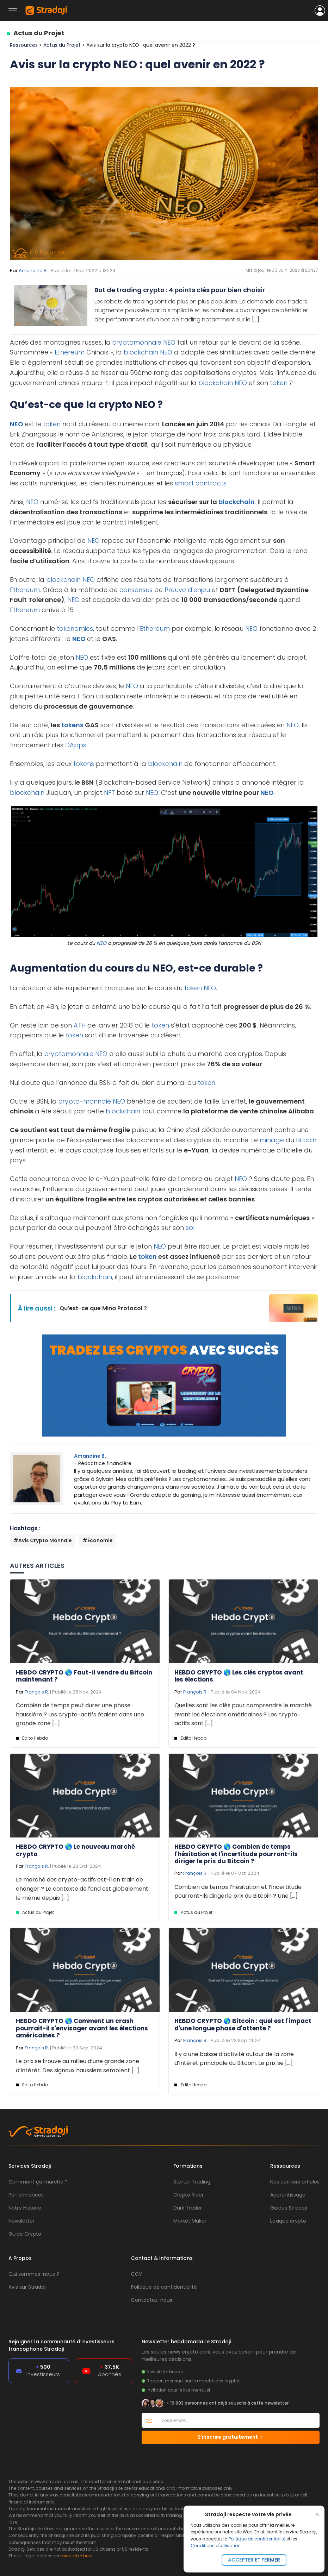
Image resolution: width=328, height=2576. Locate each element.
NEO (169, 342)
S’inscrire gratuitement (230, 2436)
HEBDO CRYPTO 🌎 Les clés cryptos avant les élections (238, 1676)
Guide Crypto (24, 2233)
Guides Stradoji (288, 2207)
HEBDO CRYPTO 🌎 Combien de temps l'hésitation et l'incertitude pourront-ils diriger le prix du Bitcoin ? (236, 1853)
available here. (77, 2556)
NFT (109, 792)
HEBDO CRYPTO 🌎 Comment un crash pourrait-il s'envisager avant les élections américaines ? (82, 2028)
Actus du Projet (38, 33)
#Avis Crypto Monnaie (42, 1540)
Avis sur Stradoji (27, 2287)
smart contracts (201, 483)
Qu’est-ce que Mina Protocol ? (103, 1308)
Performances (26, 2194)
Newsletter (21, 2220)
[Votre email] (238, 2420)
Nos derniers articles (295, 2181)
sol (190, 1227)
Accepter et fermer (254, 2559)
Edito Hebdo (35, 1738)
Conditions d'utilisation (216, 2546)
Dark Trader (187, 2207)
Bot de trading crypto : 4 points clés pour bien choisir (179, 289)
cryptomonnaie (136, 342)
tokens (72, 725)
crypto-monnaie (84, 1101)
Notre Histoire (24, 2207)
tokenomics (75, 628)
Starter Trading (191, 2181)
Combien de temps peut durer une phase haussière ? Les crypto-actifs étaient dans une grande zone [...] (80, 1714)
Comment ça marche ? (38, 2181)
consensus (136, 589)
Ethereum (70, 352)
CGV (136, 2273)
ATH (80, 1025)
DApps (75, 745)
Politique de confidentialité (257, 2539)
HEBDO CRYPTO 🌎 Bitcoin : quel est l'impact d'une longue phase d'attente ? (242, 2024)
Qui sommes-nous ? (33, 2273)
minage (272, 1140)
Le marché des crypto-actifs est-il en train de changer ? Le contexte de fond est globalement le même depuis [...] (82, 1889)
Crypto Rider (188, 2194)
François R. (37, 1692)
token (278, 382)
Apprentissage (287, 2194)
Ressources (24, 45)
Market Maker (189, 2220)
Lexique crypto (288, 2220)
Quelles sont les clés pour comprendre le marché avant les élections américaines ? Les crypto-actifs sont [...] (243, 1714)
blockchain (141, 352)
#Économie (97, 1540)
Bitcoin (306, 1140)
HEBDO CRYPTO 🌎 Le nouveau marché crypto (75, 1850)
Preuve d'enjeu (187, 589)
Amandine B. (33, 270)
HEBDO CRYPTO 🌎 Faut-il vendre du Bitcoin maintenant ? (84, 1676)
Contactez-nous (151, 2300)
